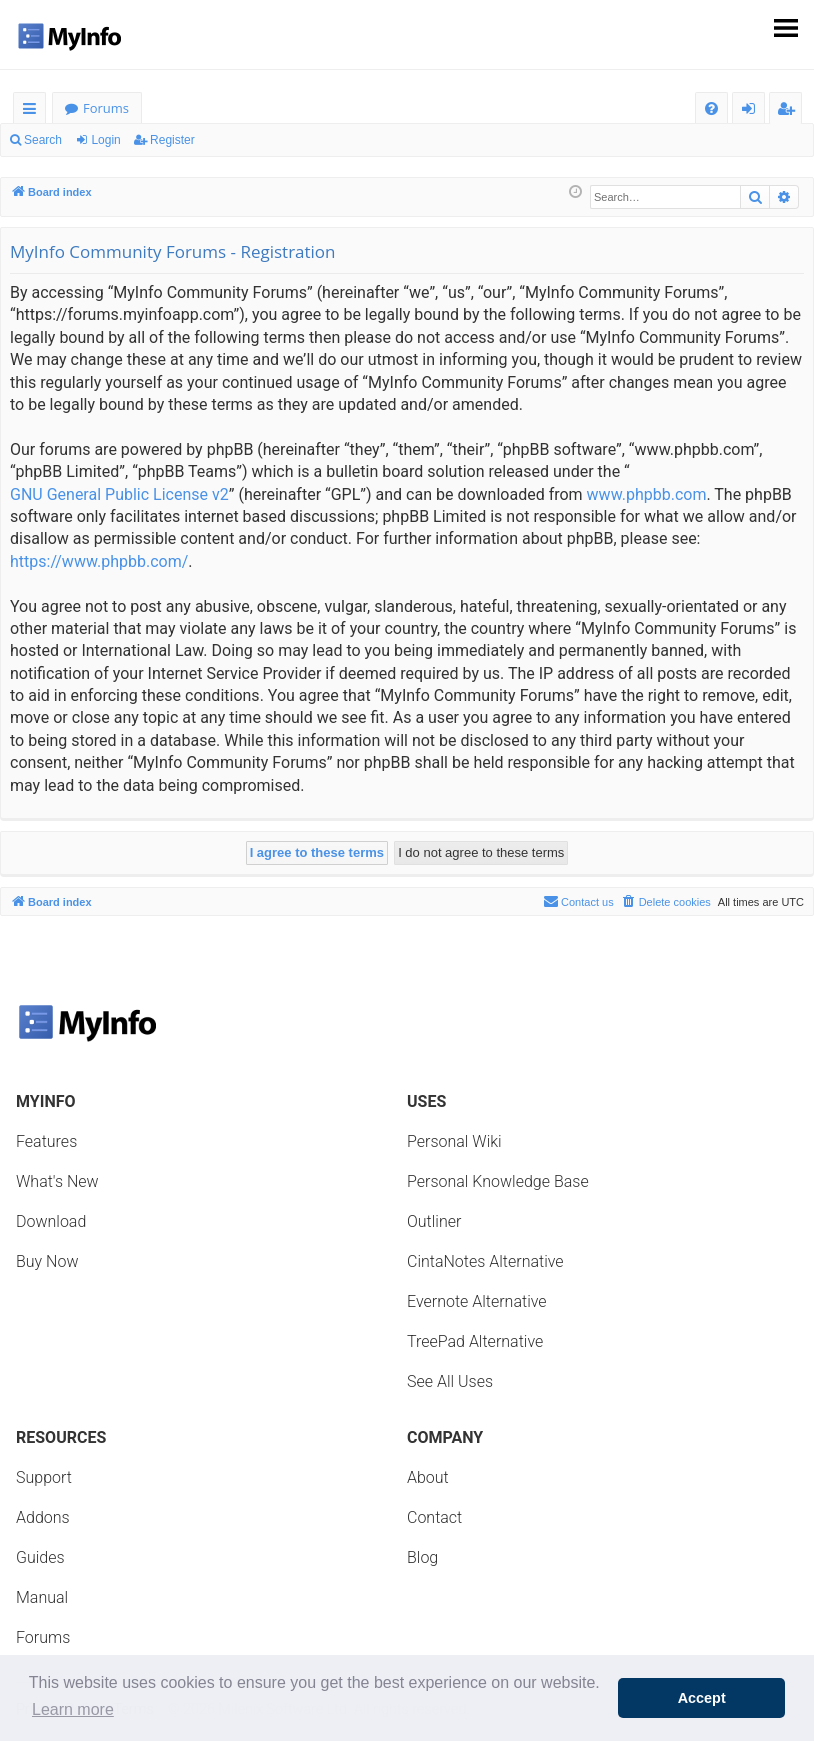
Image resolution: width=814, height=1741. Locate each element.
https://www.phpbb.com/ (99, 561)
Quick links (33, 111)
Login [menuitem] (752, 111)
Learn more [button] (73, 1709)
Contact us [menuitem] (578, 901)
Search (43, 140)
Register (172, 140)
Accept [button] (702, 1698)
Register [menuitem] (790, 111)
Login (105, 140)
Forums (106, 108)
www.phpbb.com (647, 494)
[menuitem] (711, 108)
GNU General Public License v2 (119, 494)
